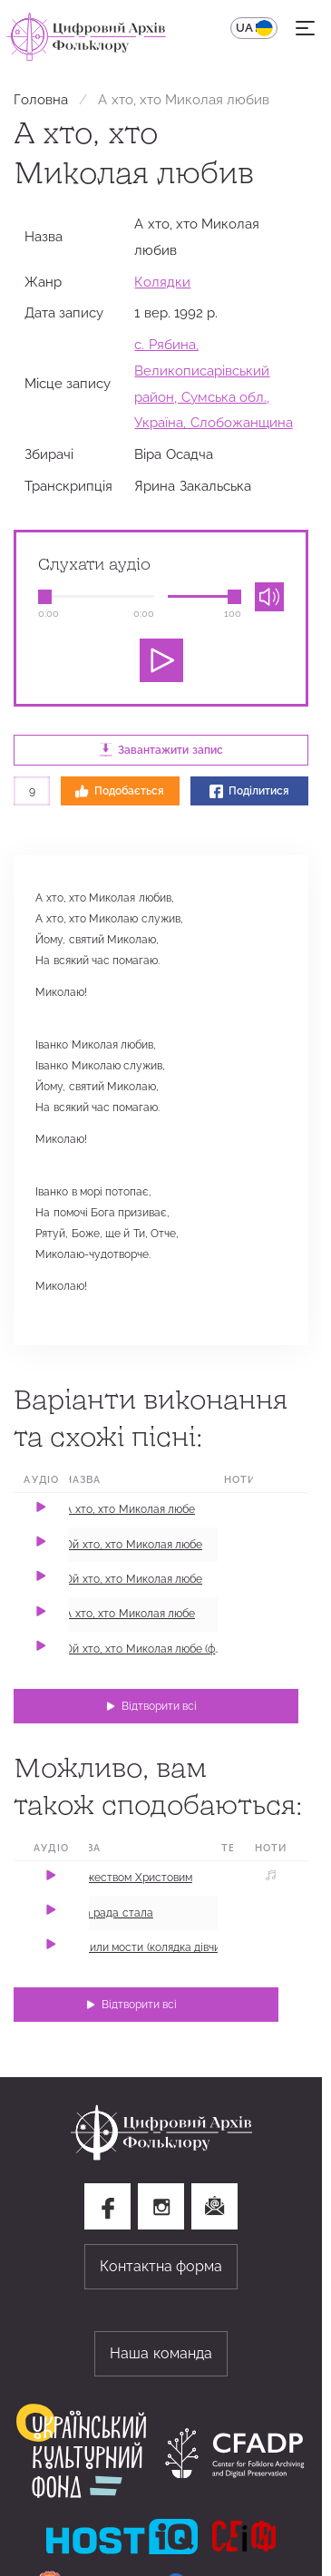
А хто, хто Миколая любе (129, 1509)
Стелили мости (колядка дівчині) (148, 1947)
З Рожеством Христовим (128, 1877)
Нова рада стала (108, 1913)
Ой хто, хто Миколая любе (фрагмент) (162, 1649)
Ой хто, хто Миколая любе (133, 1544)
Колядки (162, 281)
